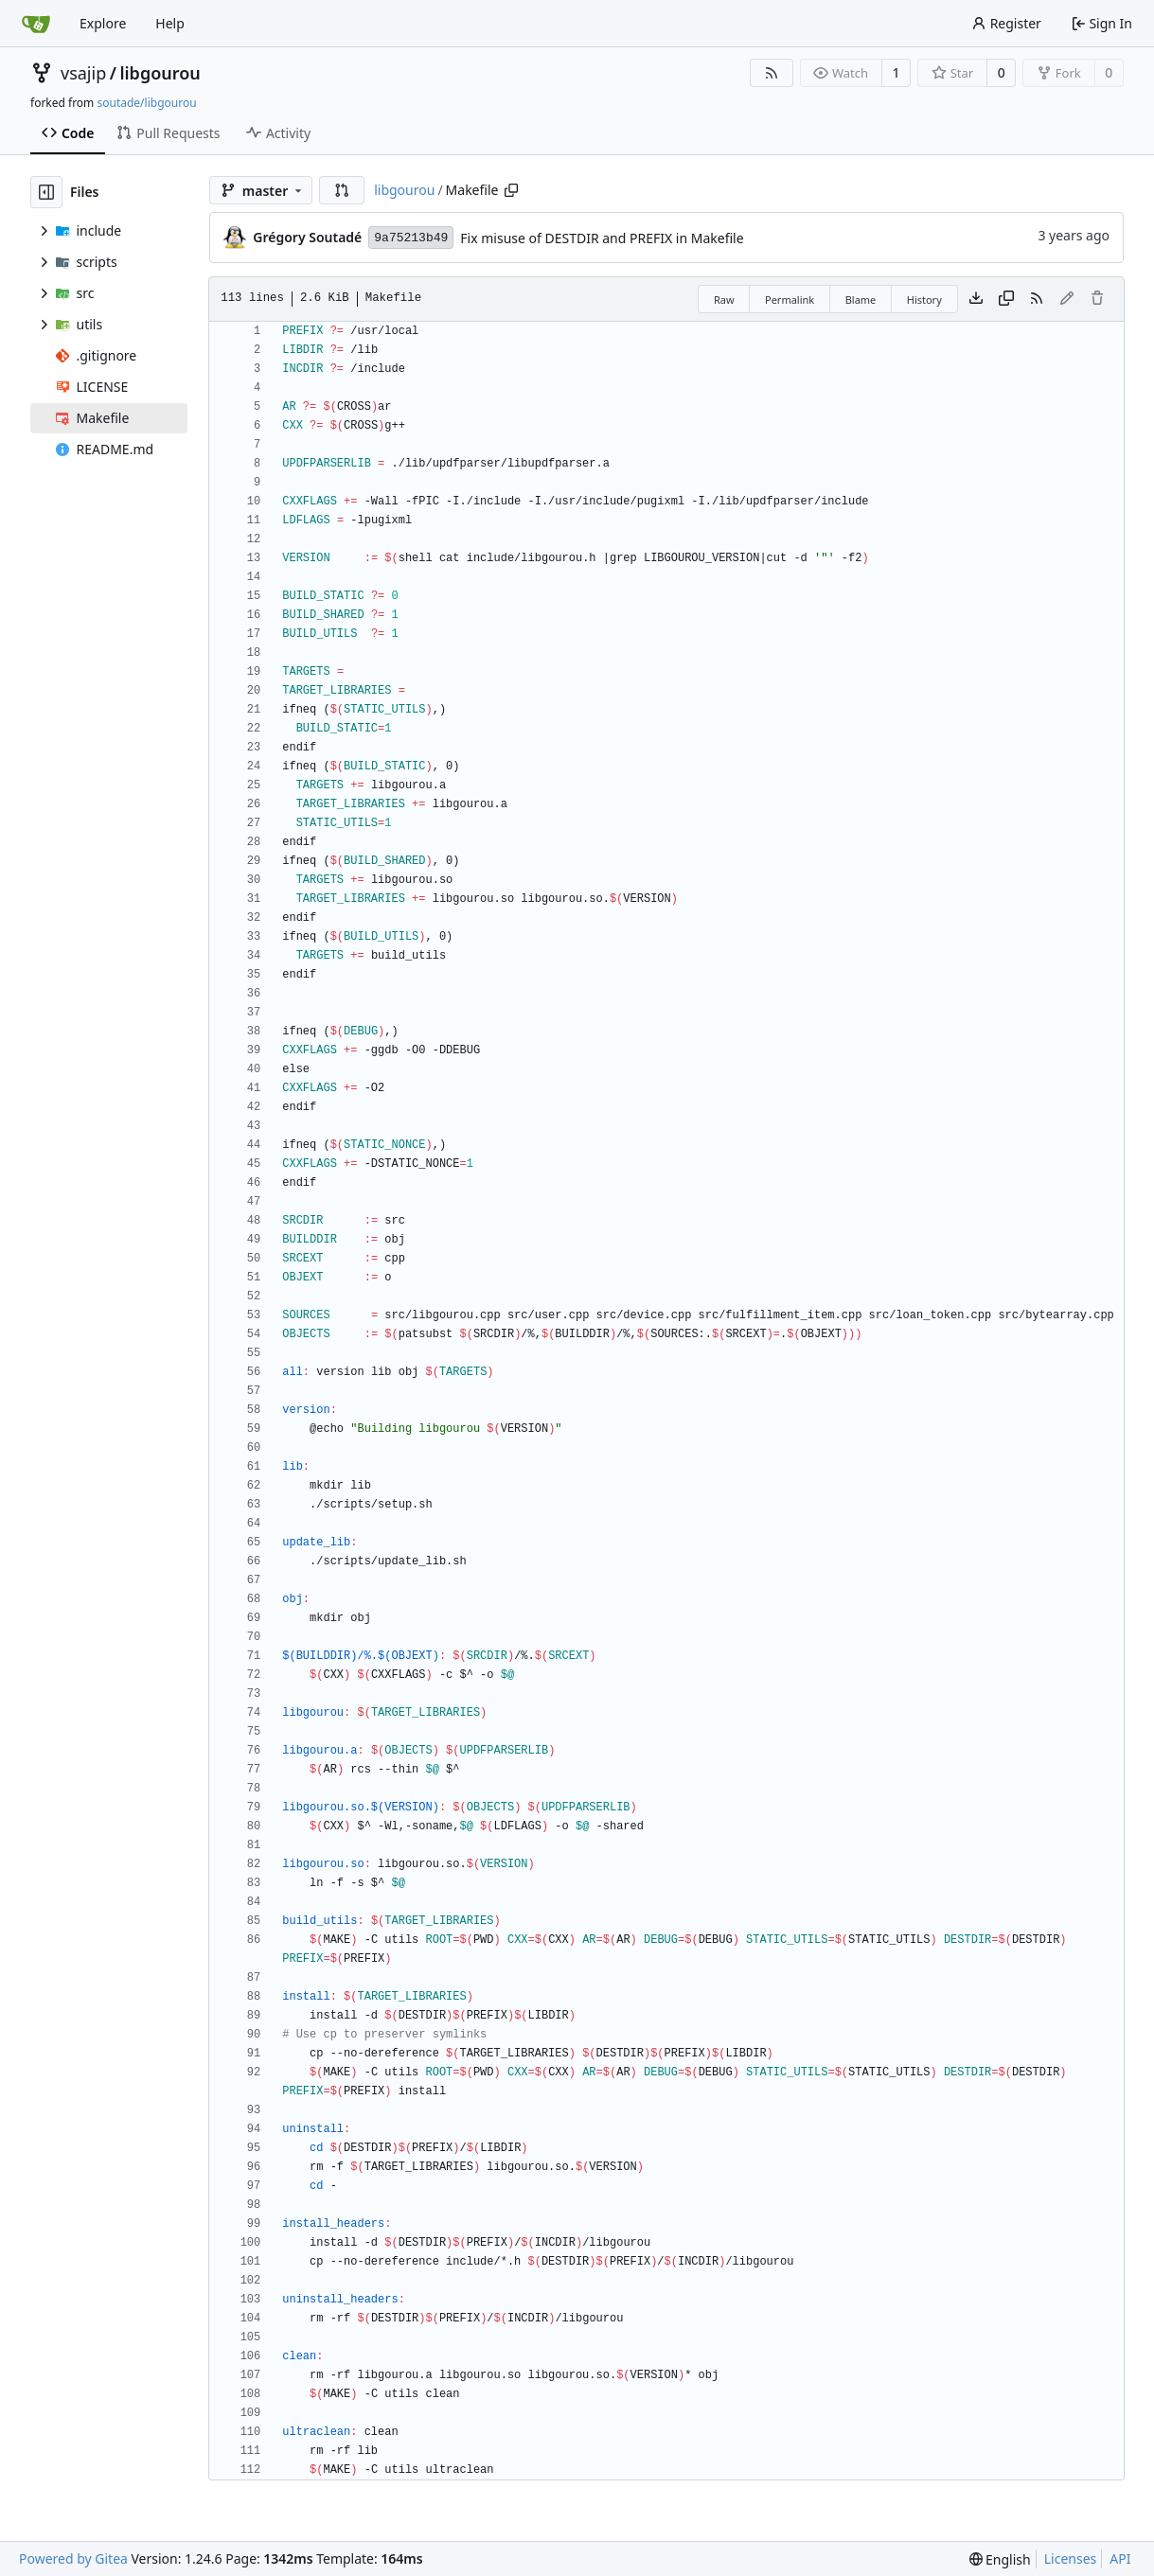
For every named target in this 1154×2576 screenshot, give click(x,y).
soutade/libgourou (146, 103)
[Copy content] (1006, 299)
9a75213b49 (411, 238)
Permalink (789, 299)
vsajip (83, 72)
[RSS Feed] (771, 73)
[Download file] (976, 299)
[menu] (1000, 2559)
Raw (724, 299)
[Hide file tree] (46, 192)
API (1120, 2558)
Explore (103, 23)
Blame (861, 299)
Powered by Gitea (73, 2558)
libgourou (159, 72)
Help (170, 23)
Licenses (1070, 2558)
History (924, 299)
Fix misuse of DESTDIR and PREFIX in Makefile (601, 238)
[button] (341, 190)
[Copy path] (511, 190)
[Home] (35, 24)
